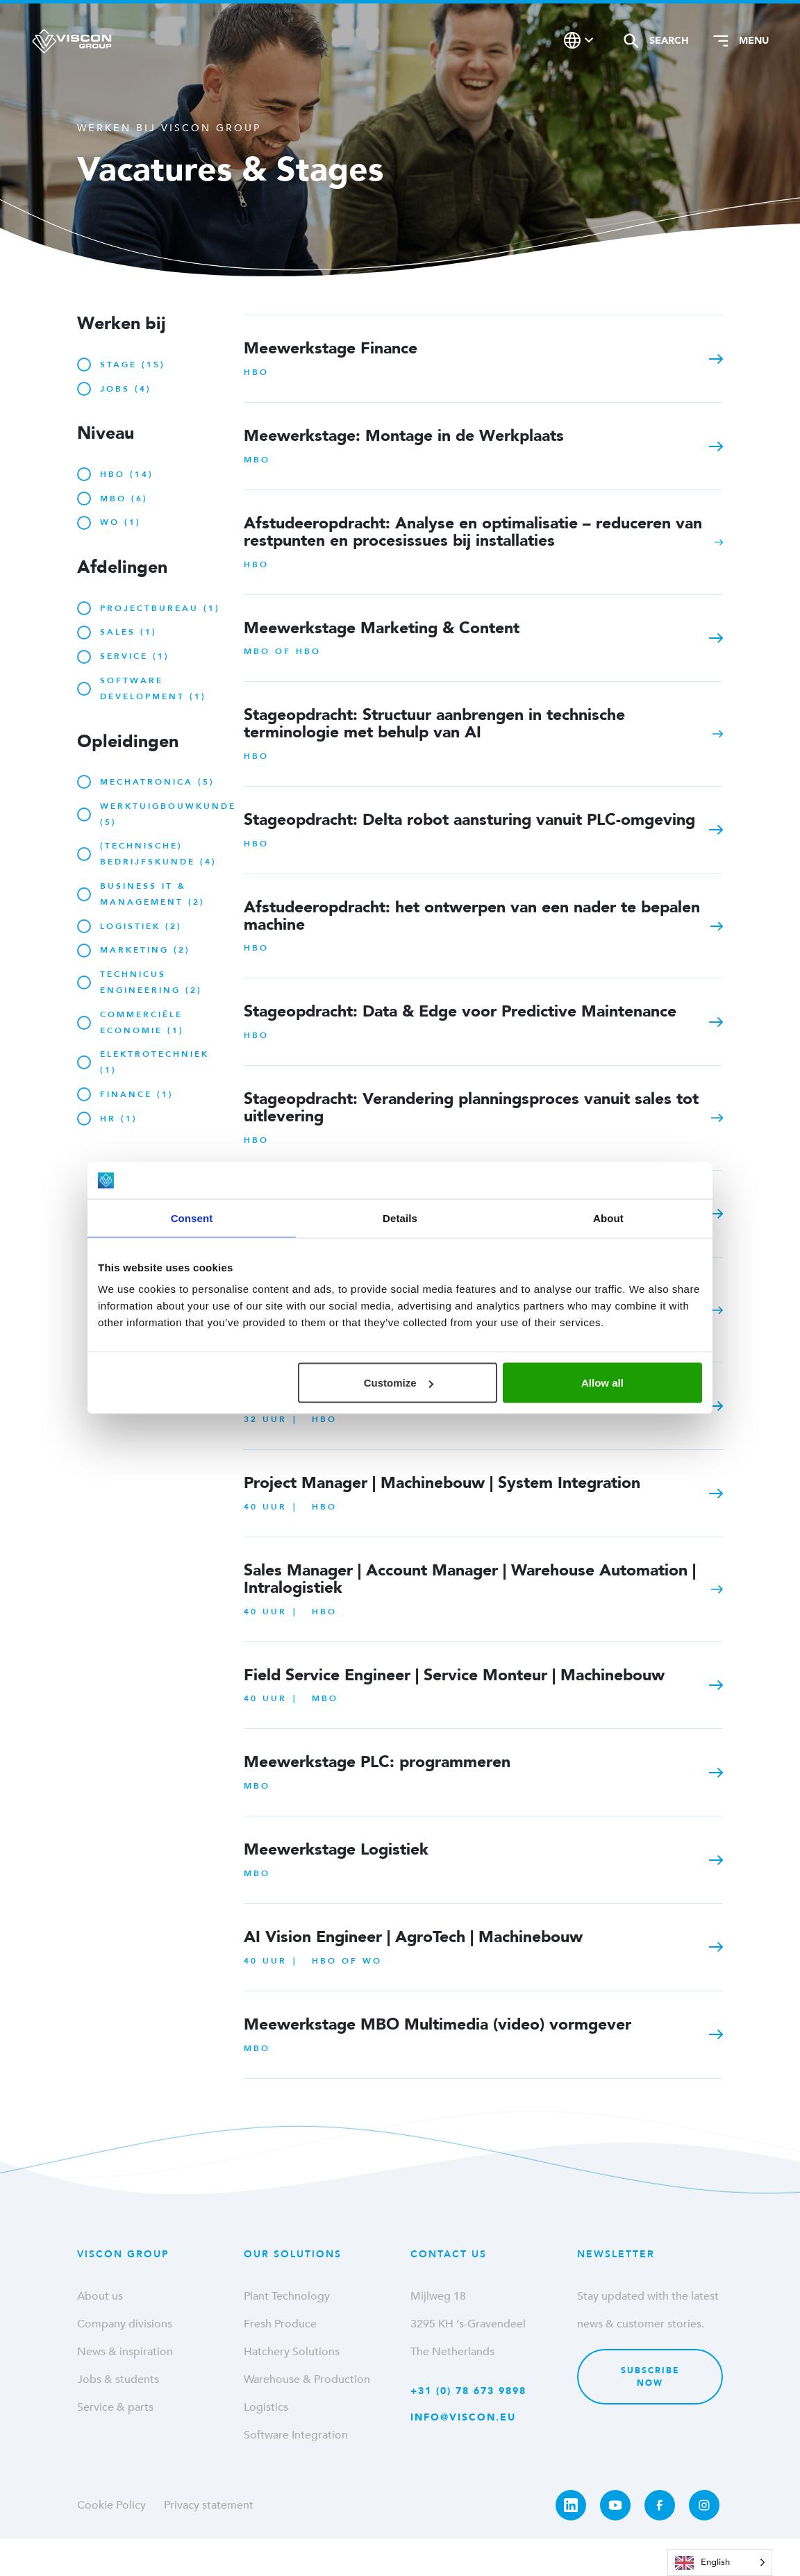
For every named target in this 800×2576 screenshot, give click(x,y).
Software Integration (296, 2435)
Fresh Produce (280, 2324)
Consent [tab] (192, 1217)
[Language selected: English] (719, 2562)
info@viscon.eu (463, 2417)
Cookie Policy (111, 2505)
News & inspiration (125, 2351)
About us (100, 2296)
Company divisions (124, 2324)
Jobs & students (118, 2379)
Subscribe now (650, 2377)
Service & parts (115, 2407)
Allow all (602, 1383)
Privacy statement (208, 2505)
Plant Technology (287, 2296)
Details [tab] (400, 1217)
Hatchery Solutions (292, 2351)
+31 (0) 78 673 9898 (468, 2391)
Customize (398, 1383)
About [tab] (608, 1217)
